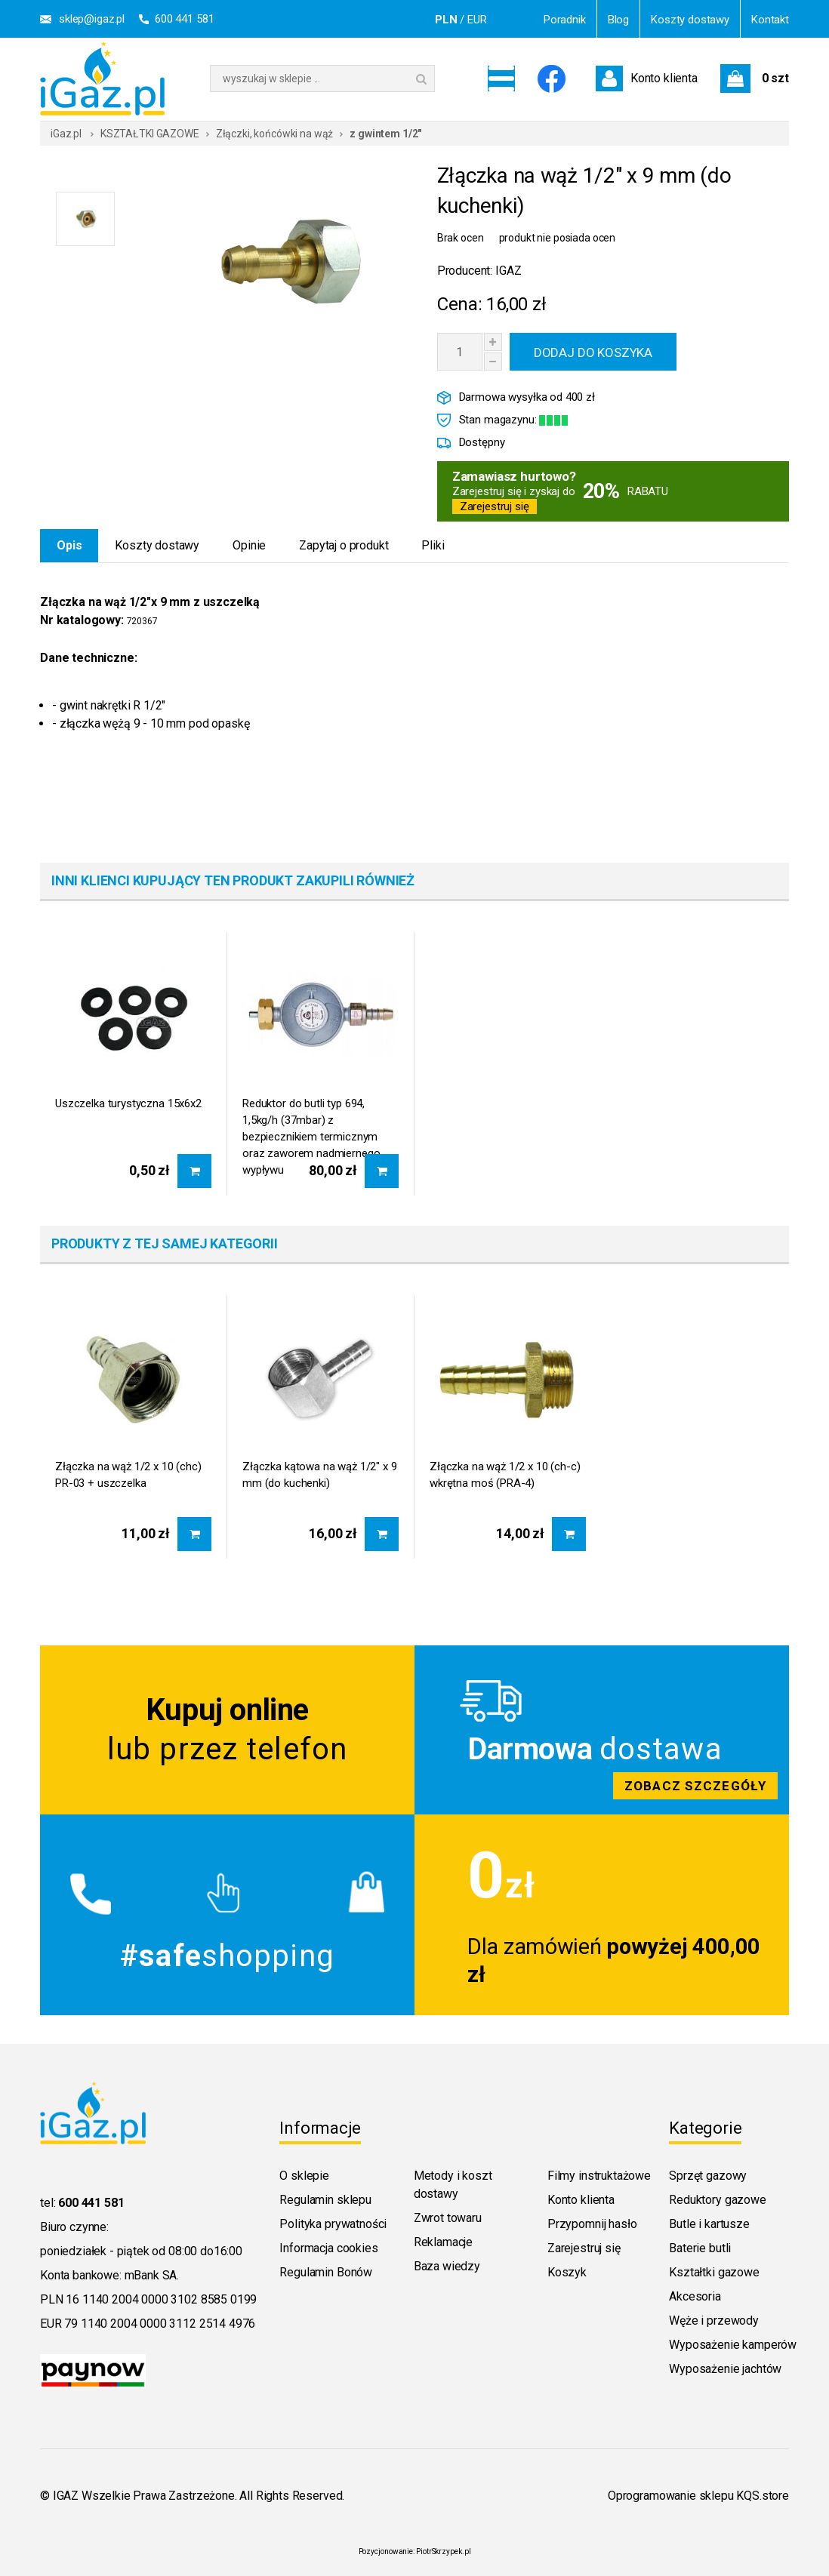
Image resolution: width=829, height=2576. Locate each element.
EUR (477, 19)
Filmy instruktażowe (599, 2175)
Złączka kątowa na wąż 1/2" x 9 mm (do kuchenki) (319, 1475)
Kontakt (770, 19)
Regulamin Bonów (325, 2272)
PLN (446, 19)
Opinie (249, 545)
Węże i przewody (714, 2320)
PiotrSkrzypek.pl (443, 2551)
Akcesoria (695, 2296)
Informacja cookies (328, 2248)
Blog (618, 19)
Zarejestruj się (494, 506)
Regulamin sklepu (325, 2200)
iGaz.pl (66, 134)
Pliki (432, 545)
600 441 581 (184, 19)
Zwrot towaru (448, 2218)
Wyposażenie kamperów (733, 2344)
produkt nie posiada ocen (557, 238)
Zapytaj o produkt (343, 545)
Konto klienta (581, 2200)
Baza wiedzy (447, 2266)
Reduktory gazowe (717, 2200)
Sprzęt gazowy (708, 2175)
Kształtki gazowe (714, 2272)
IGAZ (508, 270)
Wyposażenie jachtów (725, 2369)
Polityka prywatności (333, 2224)
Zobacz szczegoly (601, 1729)
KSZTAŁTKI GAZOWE (149, 134)
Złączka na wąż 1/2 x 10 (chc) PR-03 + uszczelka (128, 1475)
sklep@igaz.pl (92, 19)
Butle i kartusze (709, 2224)
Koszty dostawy (690, 19)
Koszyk (567, 2272)
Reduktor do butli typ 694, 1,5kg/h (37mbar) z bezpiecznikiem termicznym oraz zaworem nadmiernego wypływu (311, 1122)
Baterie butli (700, 2248)
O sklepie (304, 2175)
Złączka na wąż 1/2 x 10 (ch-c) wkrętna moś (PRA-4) (505, 1475)
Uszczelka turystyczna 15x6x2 (128, 1103)
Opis (69, 545)
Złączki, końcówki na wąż (275, 134)
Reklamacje (443, 2242)
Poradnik (565, 19)
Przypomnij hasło (591, 2224)
